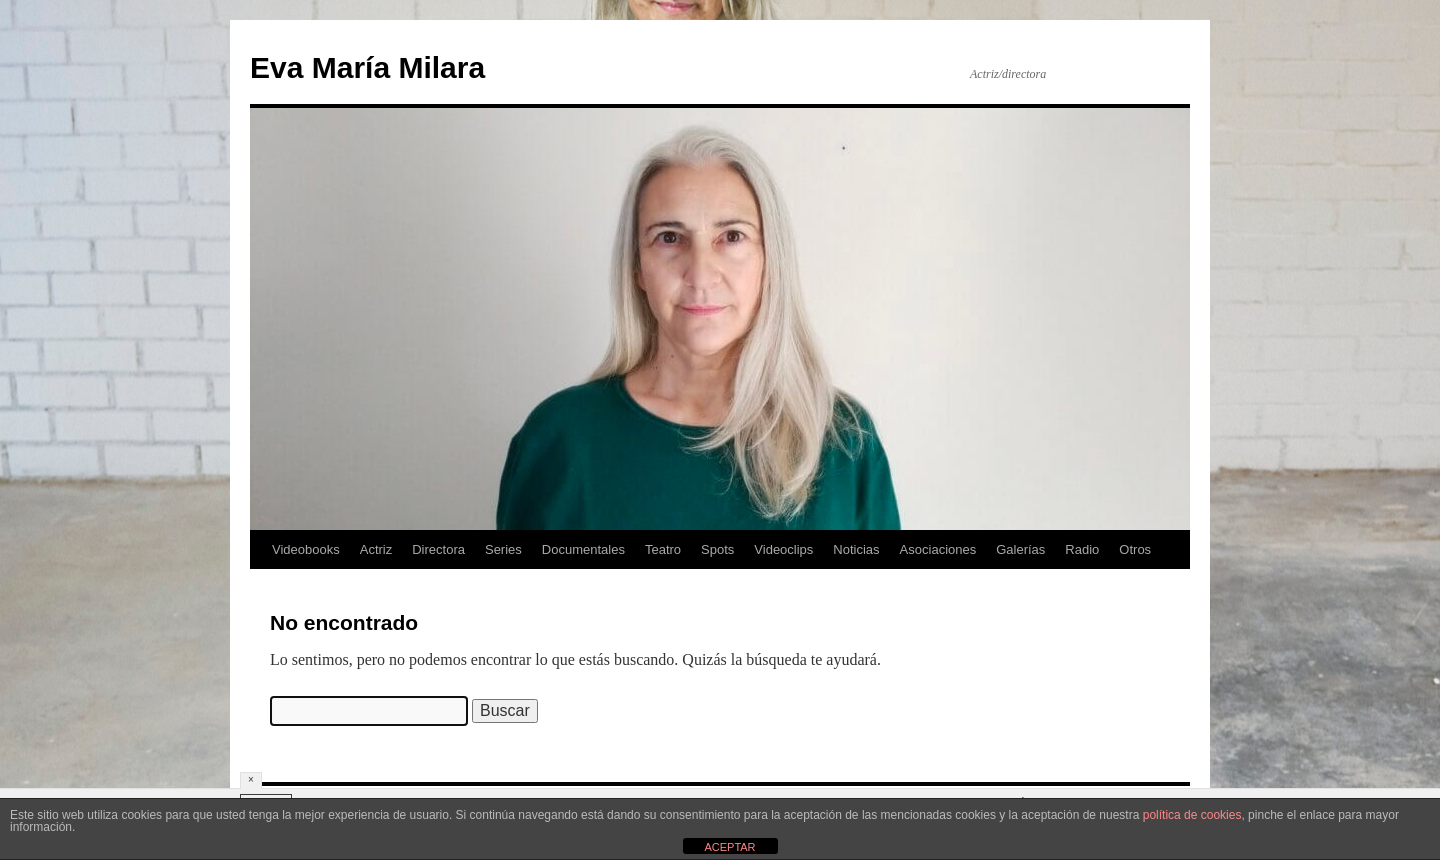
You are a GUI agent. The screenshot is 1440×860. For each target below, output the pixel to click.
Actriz (376, 549)
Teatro (663, 549)
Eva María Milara (367, 67)
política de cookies (1192, 815)
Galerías (1020, 549)
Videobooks (306, 549)
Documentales (583, 549)
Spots (717, 549)
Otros (1135, 549)
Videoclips (783, 549)
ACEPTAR (729, 847)
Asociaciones (938, 549)
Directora (438, 549)
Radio (1082, 549)
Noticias (856, 549)
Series (503, 549)
